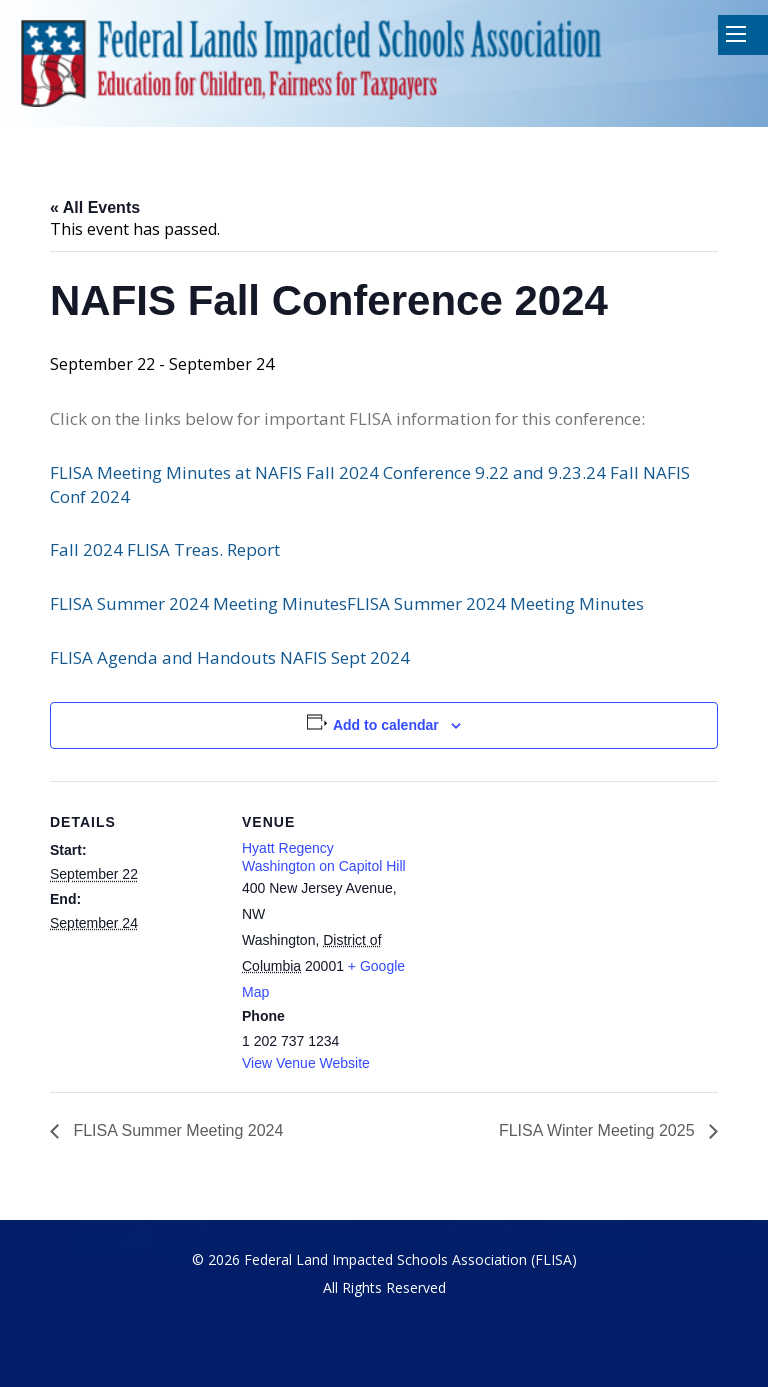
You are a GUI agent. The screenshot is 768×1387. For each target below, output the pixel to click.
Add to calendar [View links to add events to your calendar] (386, 725)
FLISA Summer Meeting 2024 (176, 1130)
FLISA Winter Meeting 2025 (599, 1130)
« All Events (95, 207)
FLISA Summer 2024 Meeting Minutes (198, 603)
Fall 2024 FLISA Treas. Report (165, 549)
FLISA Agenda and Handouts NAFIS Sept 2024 (230, 657)
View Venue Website (306, 1063)
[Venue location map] (539, 919)
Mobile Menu (736, 34)
